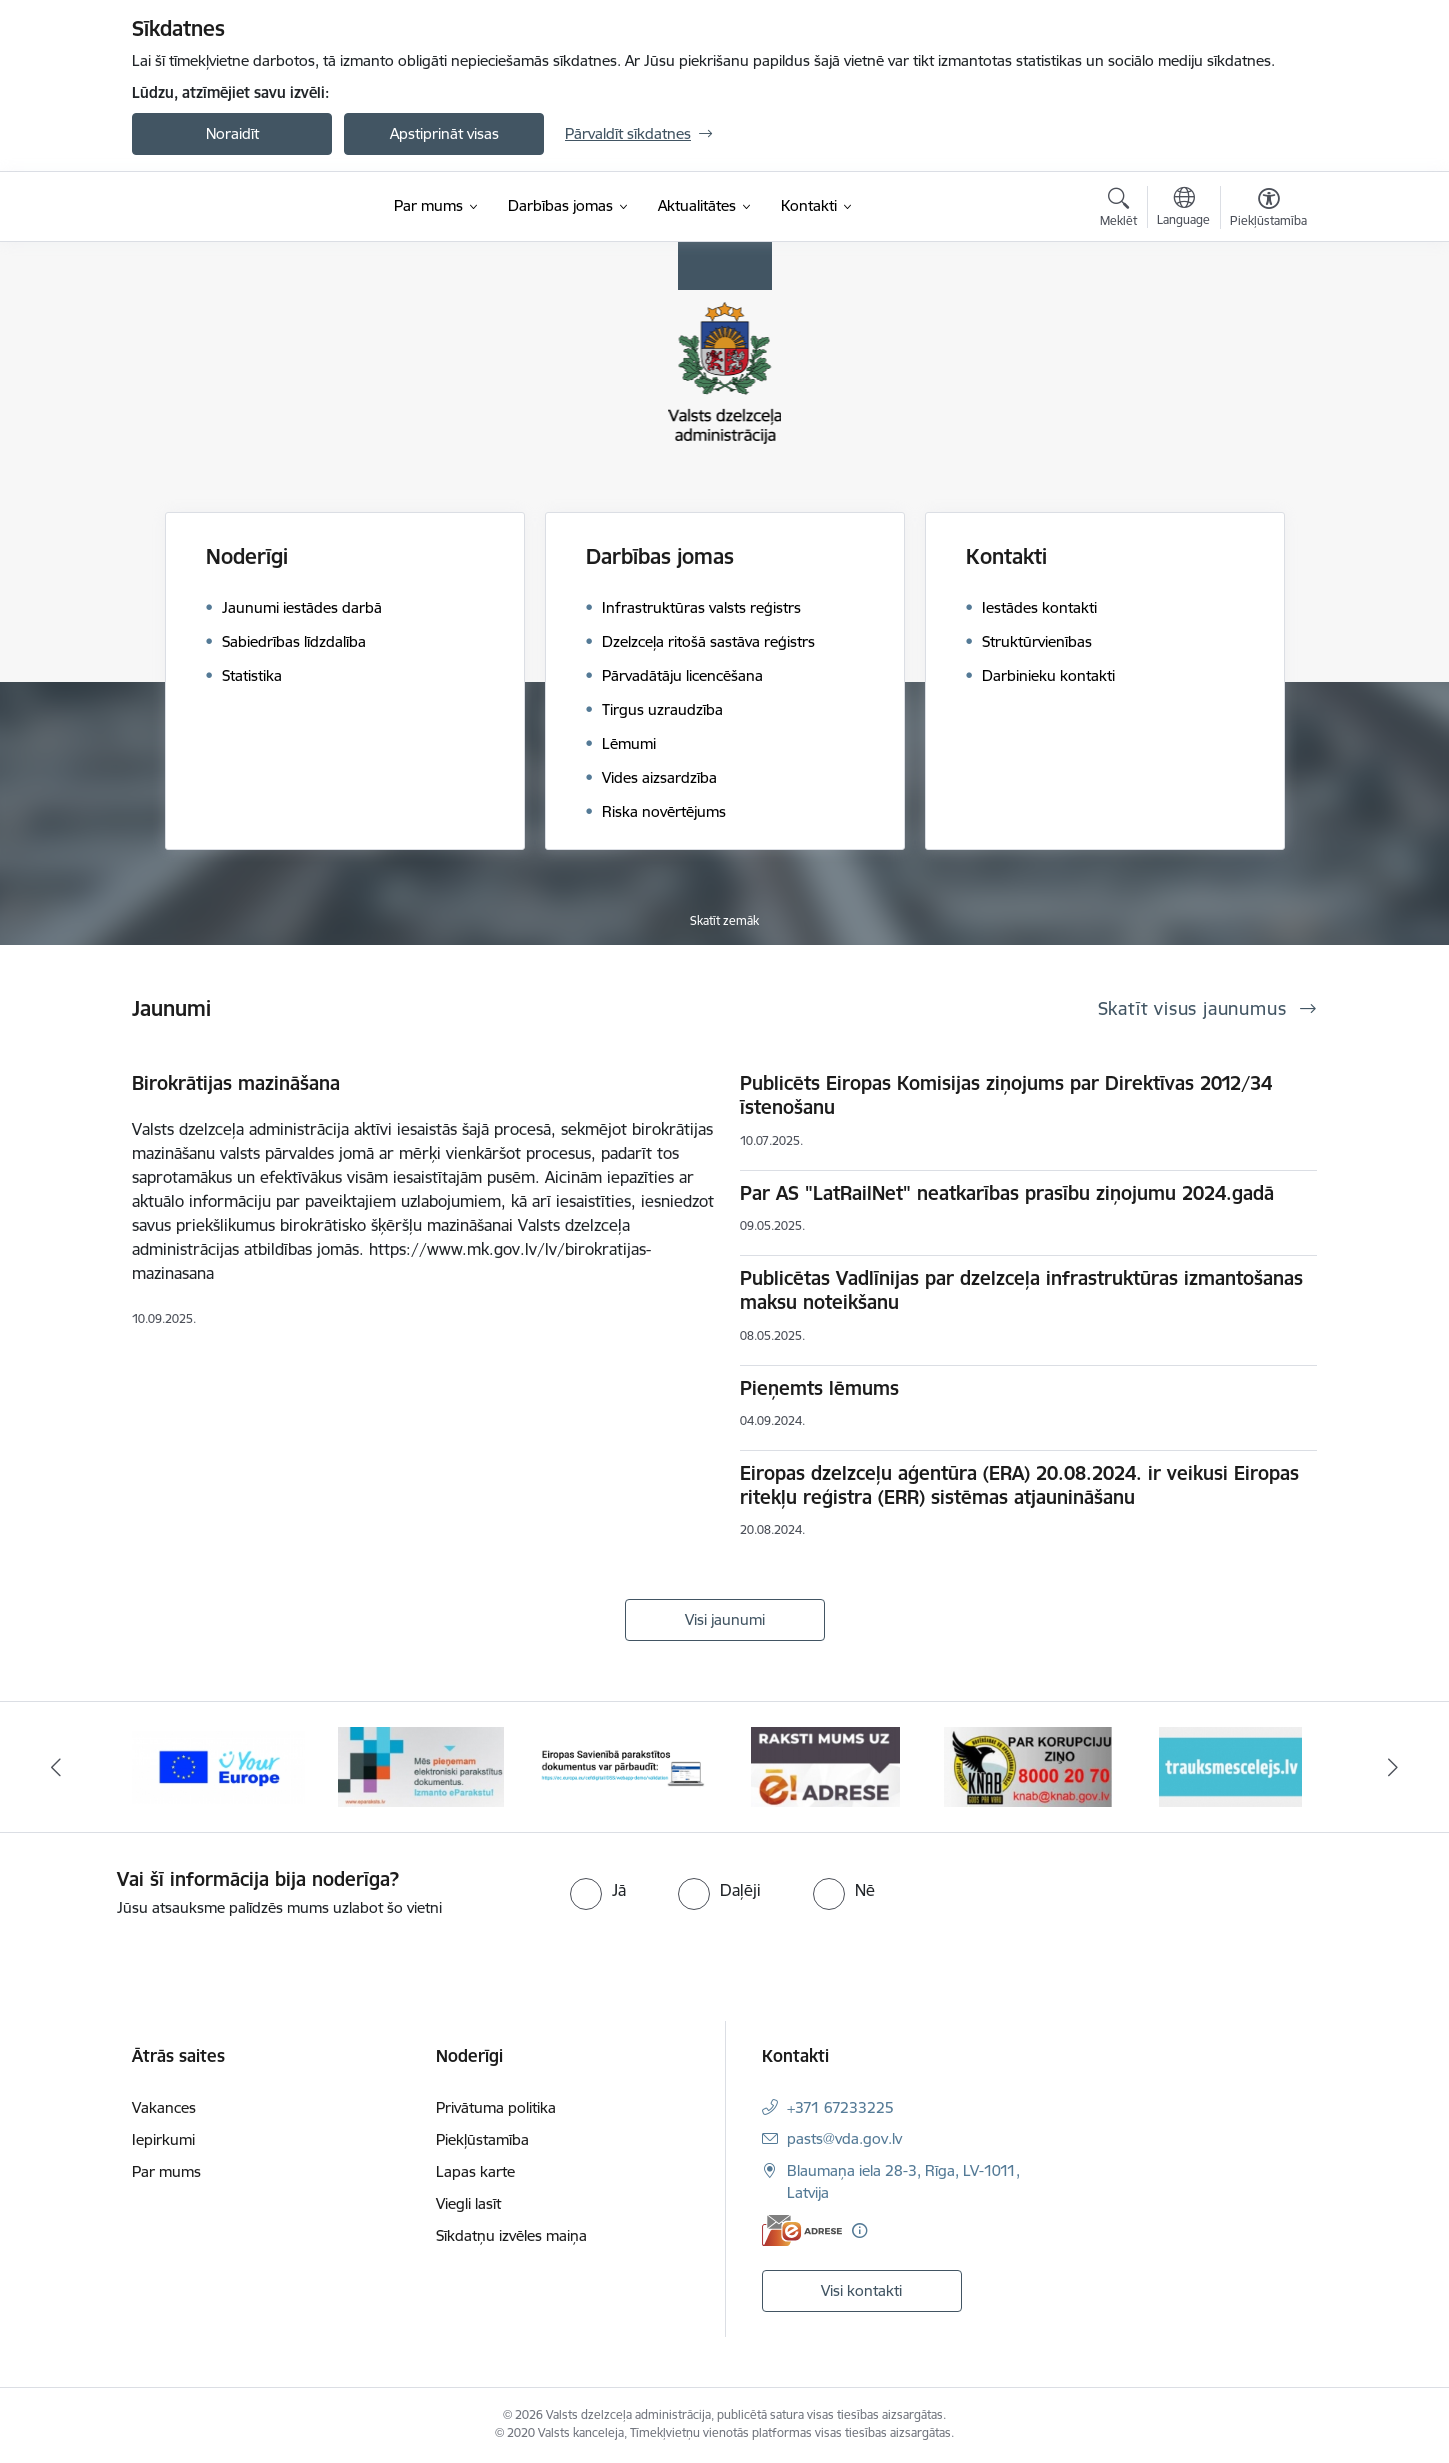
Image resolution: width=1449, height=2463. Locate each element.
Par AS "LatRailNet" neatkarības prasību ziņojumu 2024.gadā (1007, 1193)
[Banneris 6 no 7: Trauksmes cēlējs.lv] (1230, 1765)
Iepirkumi (163, 2139)
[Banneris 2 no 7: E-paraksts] (421, 1765)
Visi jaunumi (725, 1619)
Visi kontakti (861, 2290)
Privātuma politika (496, 2107)
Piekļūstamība (482, 2139)
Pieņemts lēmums (819, 1388)
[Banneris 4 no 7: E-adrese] (825, 1765)
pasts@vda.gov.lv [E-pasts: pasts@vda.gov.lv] (844, 2138)
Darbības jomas (660, 556)
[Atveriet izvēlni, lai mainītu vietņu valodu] (1183, 209)
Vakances (164, 2107)
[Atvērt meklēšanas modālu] (1118, 210)
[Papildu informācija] (859, 2230)
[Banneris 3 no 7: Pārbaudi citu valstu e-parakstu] (623, 1765)
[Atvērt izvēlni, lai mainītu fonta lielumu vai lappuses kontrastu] (1268, 210)
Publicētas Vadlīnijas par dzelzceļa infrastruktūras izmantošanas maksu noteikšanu (1021, 1290)
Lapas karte (475, 2171)
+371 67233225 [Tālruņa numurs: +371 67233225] (840, 2107)
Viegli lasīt (468, 2203)
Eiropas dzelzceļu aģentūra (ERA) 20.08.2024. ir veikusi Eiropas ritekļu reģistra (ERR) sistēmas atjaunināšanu (1019, 1485)
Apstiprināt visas (444, 133)
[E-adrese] (802, 2230)
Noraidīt (232, 133)
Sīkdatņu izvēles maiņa (511, 2235)
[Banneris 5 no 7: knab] (1028, 1765)
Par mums (166, 2171)
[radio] (598, 1890)
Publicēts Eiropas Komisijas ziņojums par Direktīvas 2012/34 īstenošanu (1006, 1095)
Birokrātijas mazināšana (236, 1083)
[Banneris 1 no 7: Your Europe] (218, 1765)
